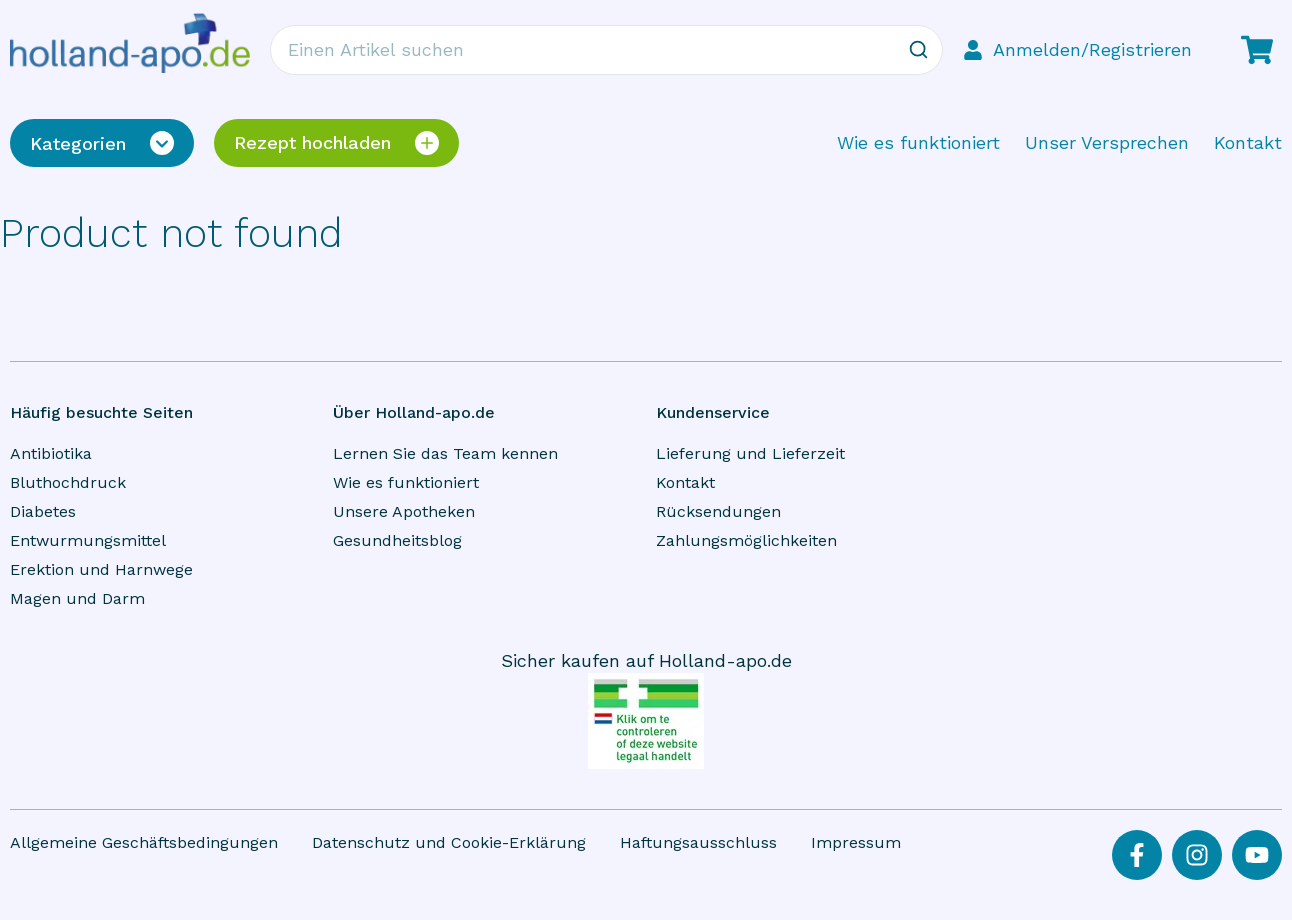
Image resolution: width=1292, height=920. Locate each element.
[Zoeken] (918, 50)
